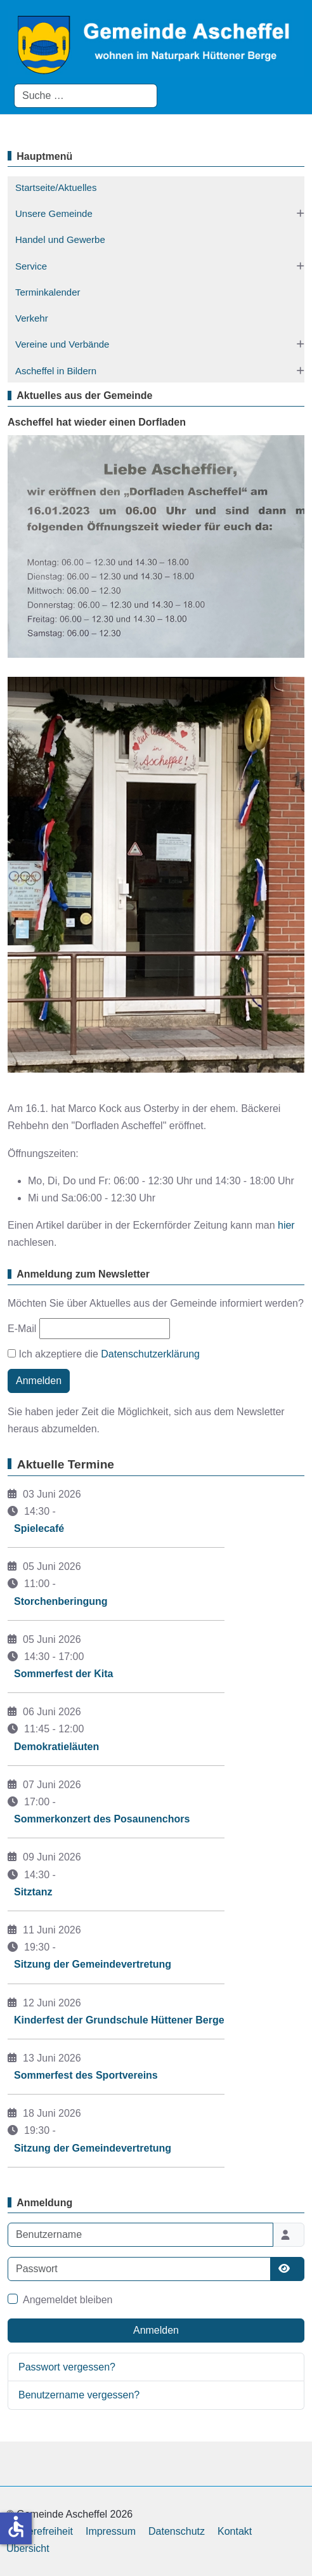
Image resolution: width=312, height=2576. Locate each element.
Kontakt (235, 2531)
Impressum (111, 2531)
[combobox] (85, 96)
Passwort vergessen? (66, 2367)
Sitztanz (33, 1891)
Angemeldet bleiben (67, 2299)
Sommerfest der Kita (64, 1673)
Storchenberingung (61, 1601)
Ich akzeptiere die (104, 1354)
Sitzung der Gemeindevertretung (92, 1964)
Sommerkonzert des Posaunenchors (102, 1819)
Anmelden (39, 1380)
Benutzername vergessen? (79, 2395)
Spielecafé (39, 1528)
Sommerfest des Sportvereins (86, 2075)
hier (286, 1225)
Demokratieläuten (56, 1746)
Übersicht (27, 2548)
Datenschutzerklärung (150, 1354)
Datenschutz (176, 2531)
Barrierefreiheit (39, 2531)
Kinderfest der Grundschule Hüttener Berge (119, 2020)
